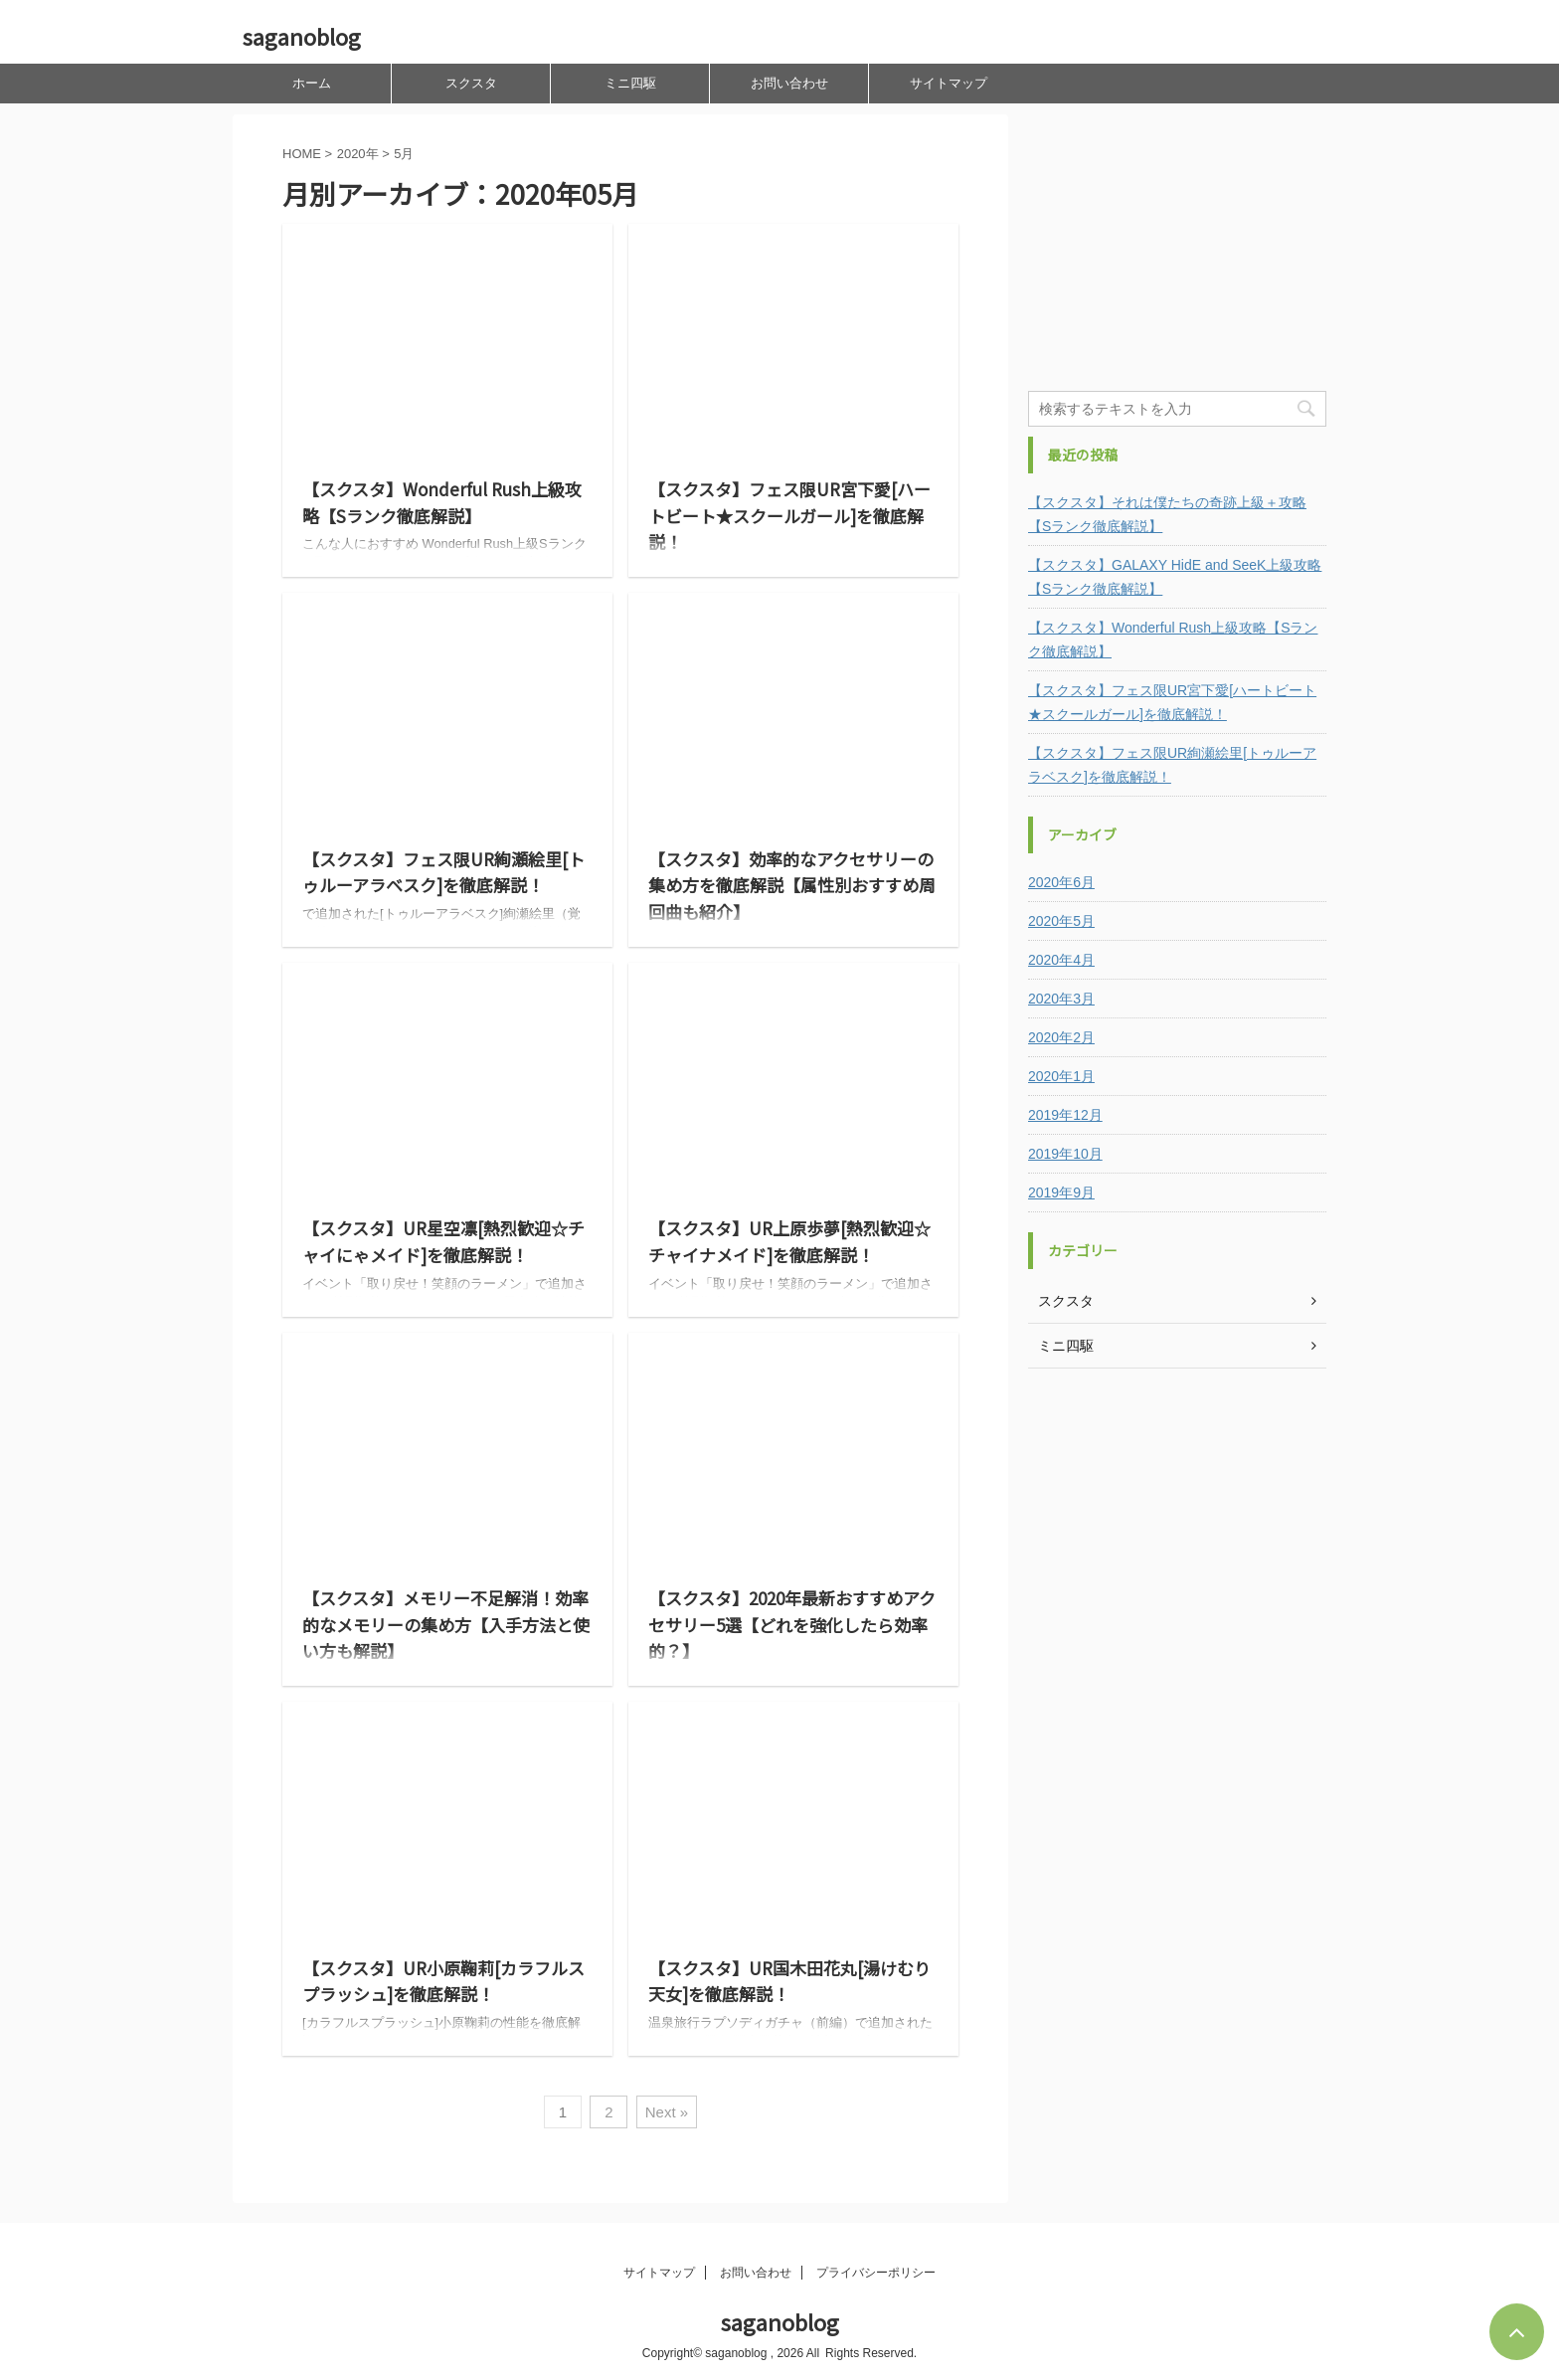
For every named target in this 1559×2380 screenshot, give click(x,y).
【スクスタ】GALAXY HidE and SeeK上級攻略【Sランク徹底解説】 (1174, 577)
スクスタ (471, 83)
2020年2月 (1061, 1037)
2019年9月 (1061, 1192)
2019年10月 (1065, 1154)
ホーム (311, 83)
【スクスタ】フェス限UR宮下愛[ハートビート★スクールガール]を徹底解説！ (789, 515)
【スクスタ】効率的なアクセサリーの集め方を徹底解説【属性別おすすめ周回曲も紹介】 (792, 885)
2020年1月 (1061, 1076)
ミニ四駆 (630, 83)
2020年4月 (1061, 960)
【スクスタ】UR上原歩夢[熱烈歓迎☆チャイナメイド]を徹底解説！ (789, 1241)
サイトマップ (948, 83)
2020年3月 (1061, 999)
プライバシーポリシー (876, 2273)
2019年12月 (1065, 1115)
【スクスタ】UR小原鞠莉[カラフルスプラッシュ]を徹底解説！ (443, 1981)
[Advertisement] (1177, 238)
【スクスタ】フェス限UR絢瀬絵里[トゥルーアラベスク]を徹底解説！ (443, 872)
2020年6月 (1061, 882)
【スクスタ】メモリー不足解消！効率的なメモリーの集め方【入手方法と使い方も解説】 (446, 1624)
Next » (666, 2112)
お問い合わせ (789, 83)
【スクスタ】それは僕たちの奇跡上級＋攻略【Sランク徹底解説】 (1167, 514)
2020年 (358, 153)
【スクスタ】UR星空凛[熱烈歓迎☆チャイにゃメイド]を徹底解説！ (443, 1241)
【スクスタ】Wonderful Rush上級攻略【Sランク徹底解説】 (442, 502)
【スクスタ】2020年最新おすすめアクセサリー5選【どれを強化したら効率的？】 (792, 1624)
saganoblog (302, 36)
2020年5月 (1061, 921)
